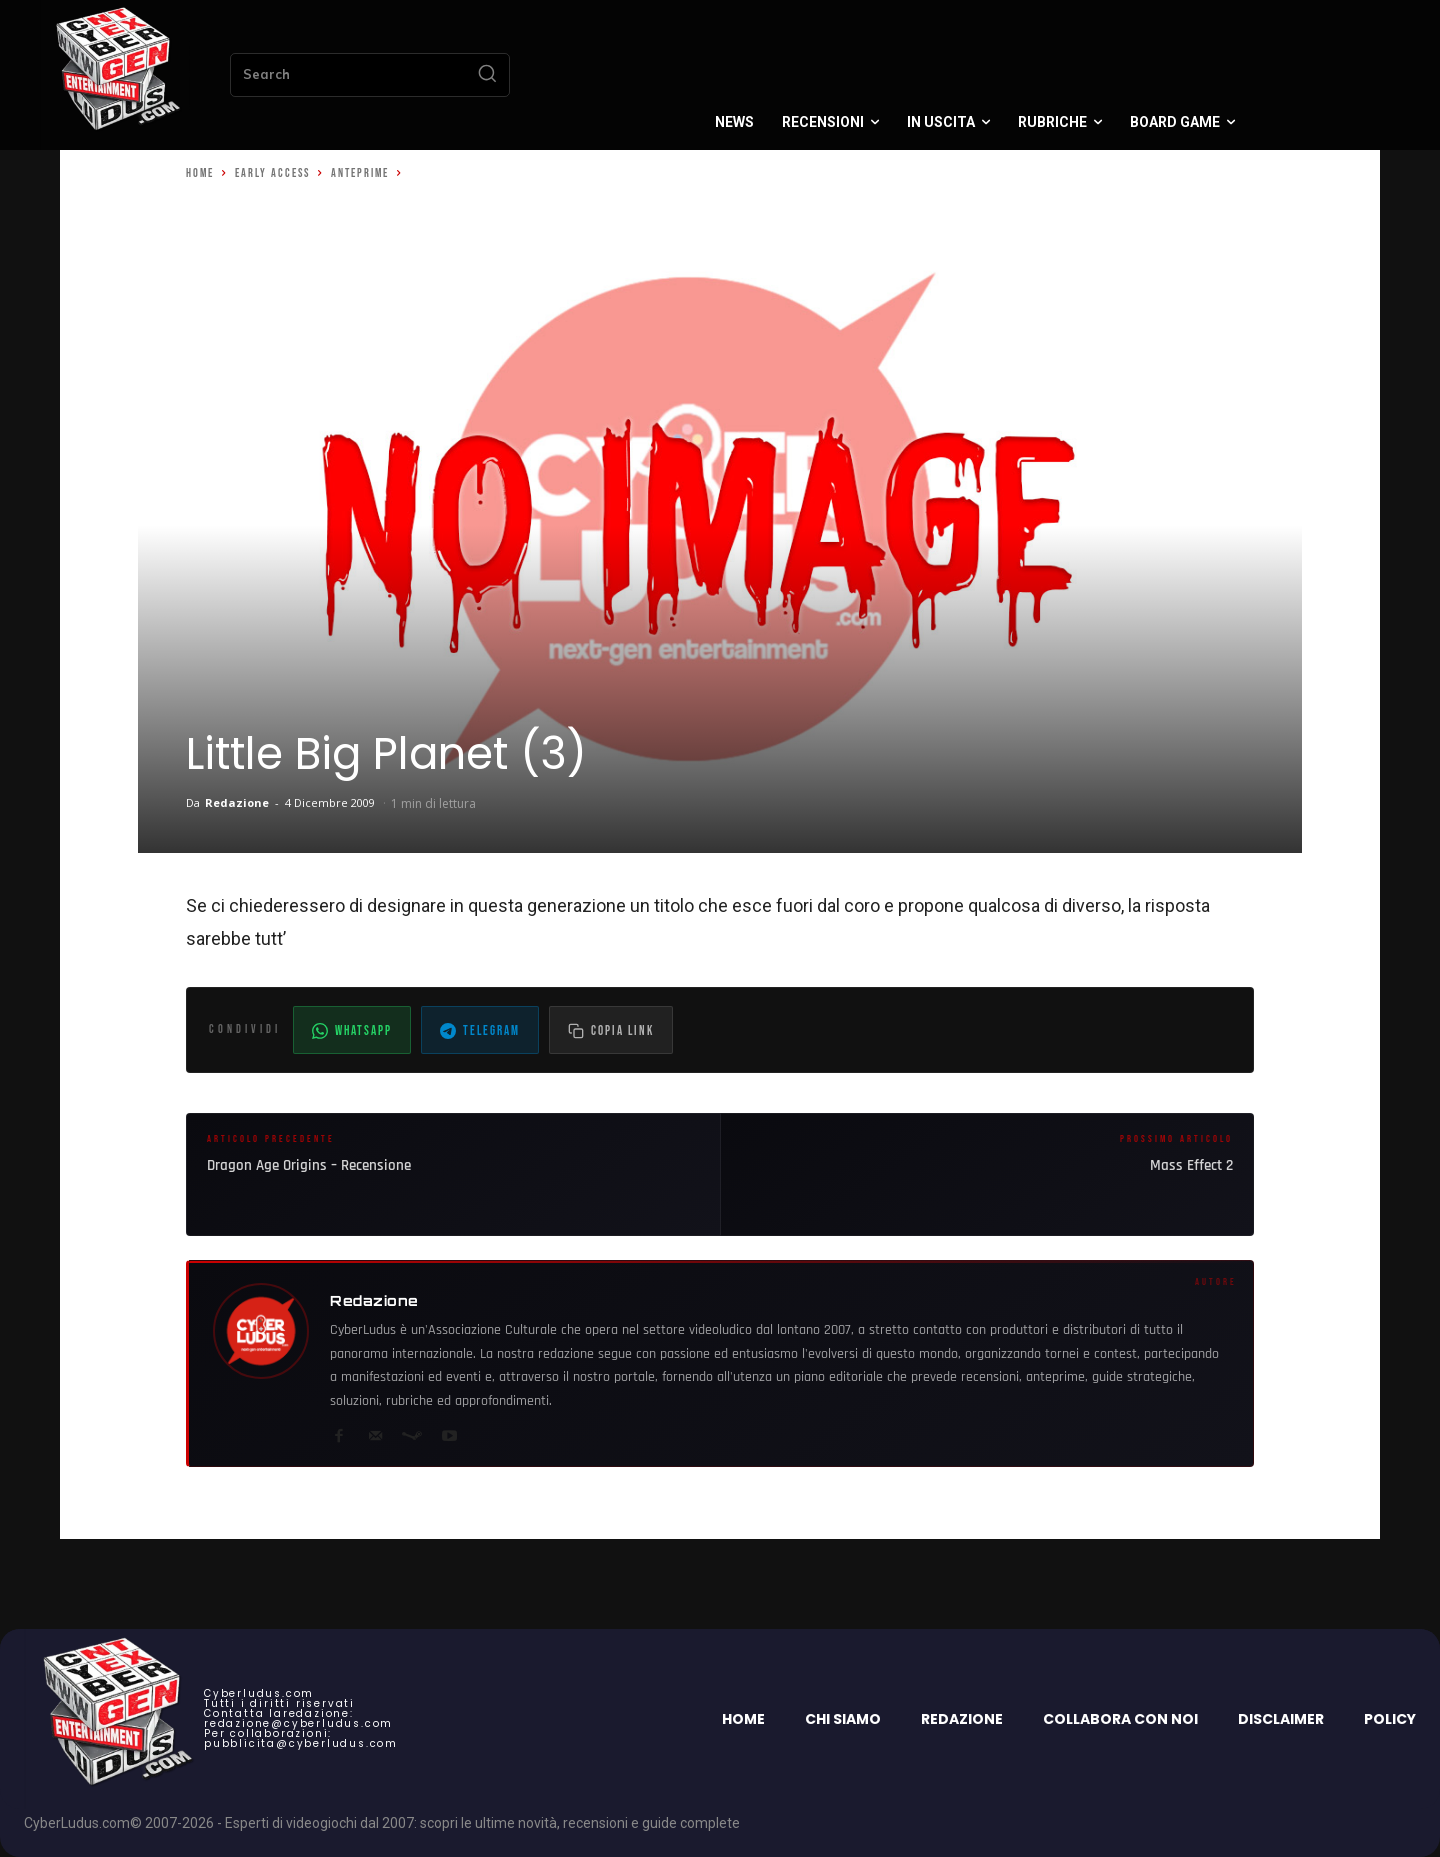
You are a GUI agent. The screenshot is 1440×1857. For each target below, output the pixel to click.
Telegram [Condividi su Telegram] (480, 1031)
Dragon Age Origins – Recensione (309, 1165)
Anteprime (360, 173)
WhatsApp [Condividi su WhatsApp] (352, 1031)
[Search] (487, 75)
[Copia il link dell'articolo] (611, 1030)
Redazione (237, 802)
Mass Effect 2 (1191, 1165)
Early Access (272, 173)
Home (200, 173)
